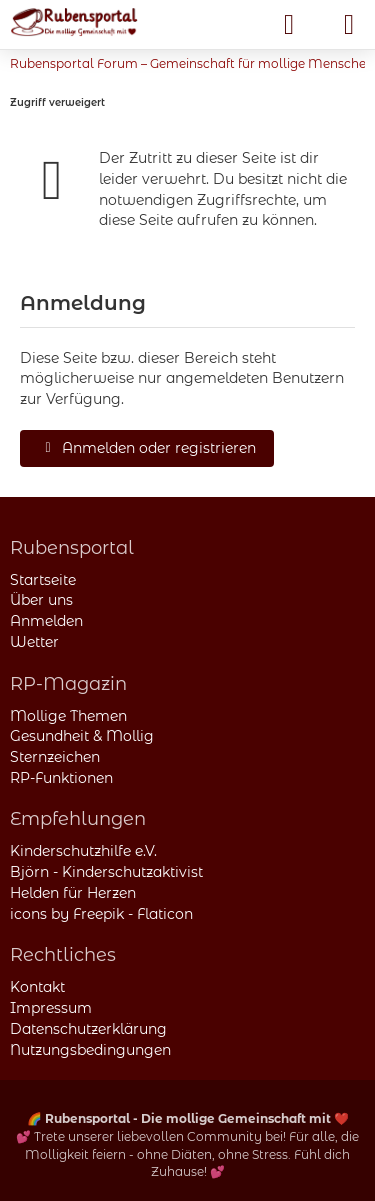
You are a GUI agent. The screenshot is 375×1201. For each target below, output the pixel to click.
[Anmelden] (289, 25)
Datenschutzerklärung (88, 1029)
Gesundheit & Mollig (82, 736)
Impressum (51, 1008)
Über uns (41, 600)
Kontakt (37, 987)
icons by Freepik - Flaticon (101, 914)
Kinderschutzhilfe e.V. (83, 851)
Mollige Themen (68, 716)
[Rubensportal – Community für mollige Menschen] (74, 22)
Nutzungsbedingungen (90, 1050)
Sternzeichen (55, 757)
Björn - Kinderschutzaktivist (106, 872)
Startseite (43, 580)
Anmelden (46, 621)
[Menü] (349, 25)
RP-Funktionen (61, 778)
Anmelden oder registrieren (147, 448)
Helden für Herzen (73, 893)
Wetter (34, 642)
